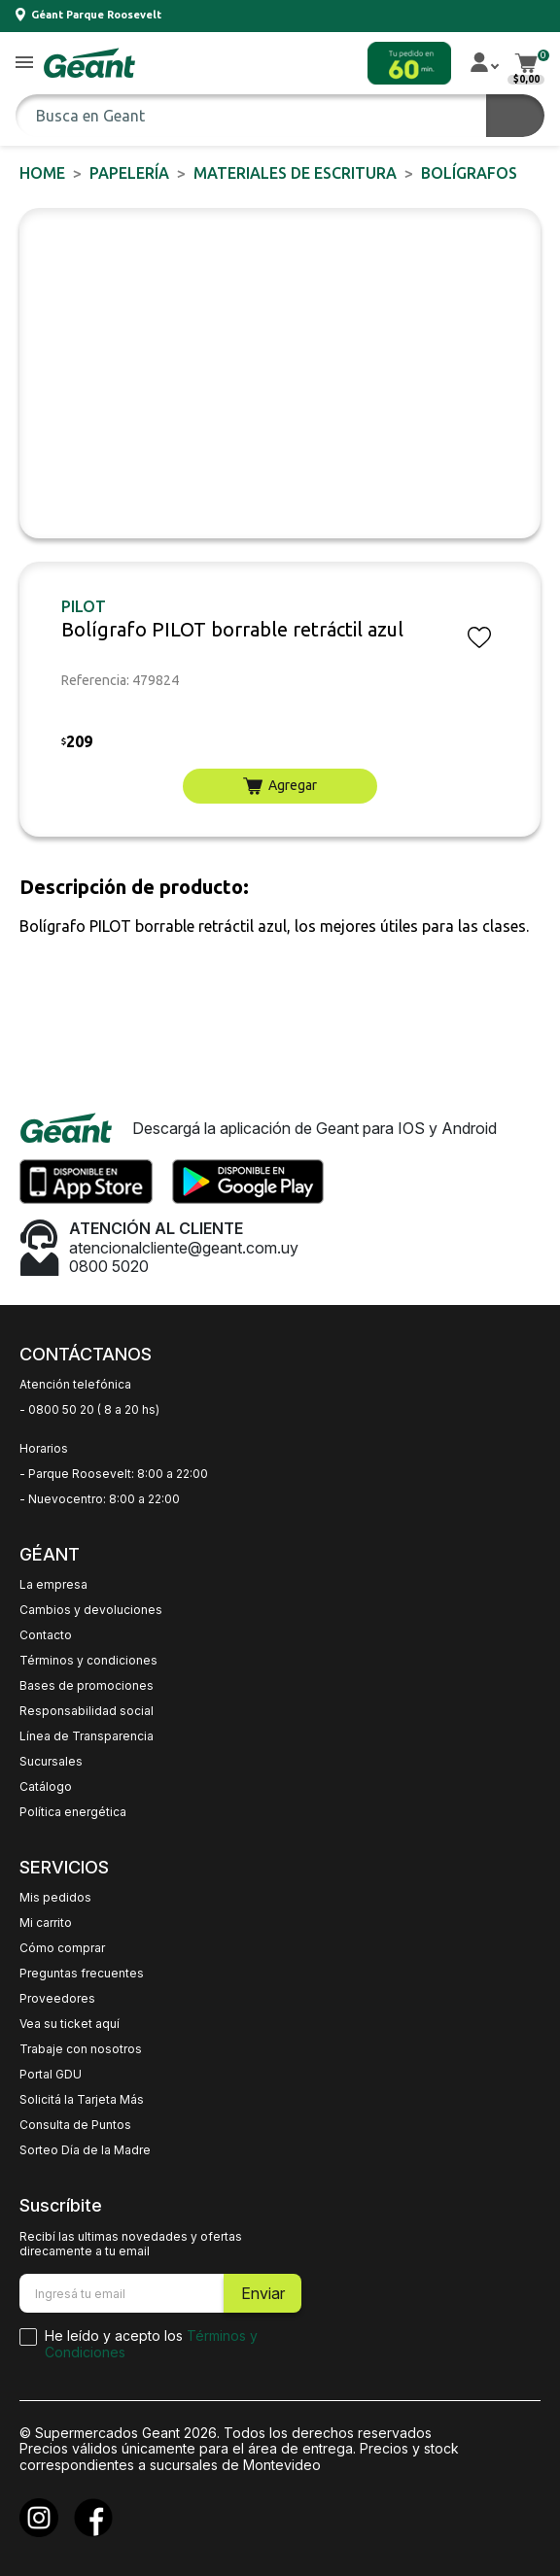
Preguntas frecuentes (81, 1973)
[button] (24, 63)
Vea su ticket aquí (69, 2024)
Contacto (45, 1635)
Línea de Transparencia (86, 1736)
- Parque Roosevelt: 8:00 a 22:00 (113, 1474)
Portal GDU (50, 2074)
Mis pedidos (55, 1898)
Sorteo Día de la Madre (85, 2150)
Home (42, 173)
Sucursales (51, 1762)
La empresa (53, 1585)
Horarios (43, 1449)
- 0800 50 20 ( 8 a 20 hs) (89, 1410)
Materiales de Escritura (295, 173)
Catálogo (45, 1787)
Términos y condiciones (88, 1660)
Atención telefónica (75, 1385)
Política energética (72, 1812)
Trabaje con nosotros (80, 2049)
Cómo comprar (62, 1948)
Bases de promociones (86, 1686)
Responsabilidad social (86, 1711)
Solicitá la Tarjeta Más (81, 2100)
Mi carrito (45, 1923)
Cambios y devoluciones (90, 1610)
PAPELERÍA (129, 173)
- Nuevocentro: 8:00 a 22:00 (99, 1499)
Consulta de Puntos (75, 2125)
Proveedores (57, 1999)
